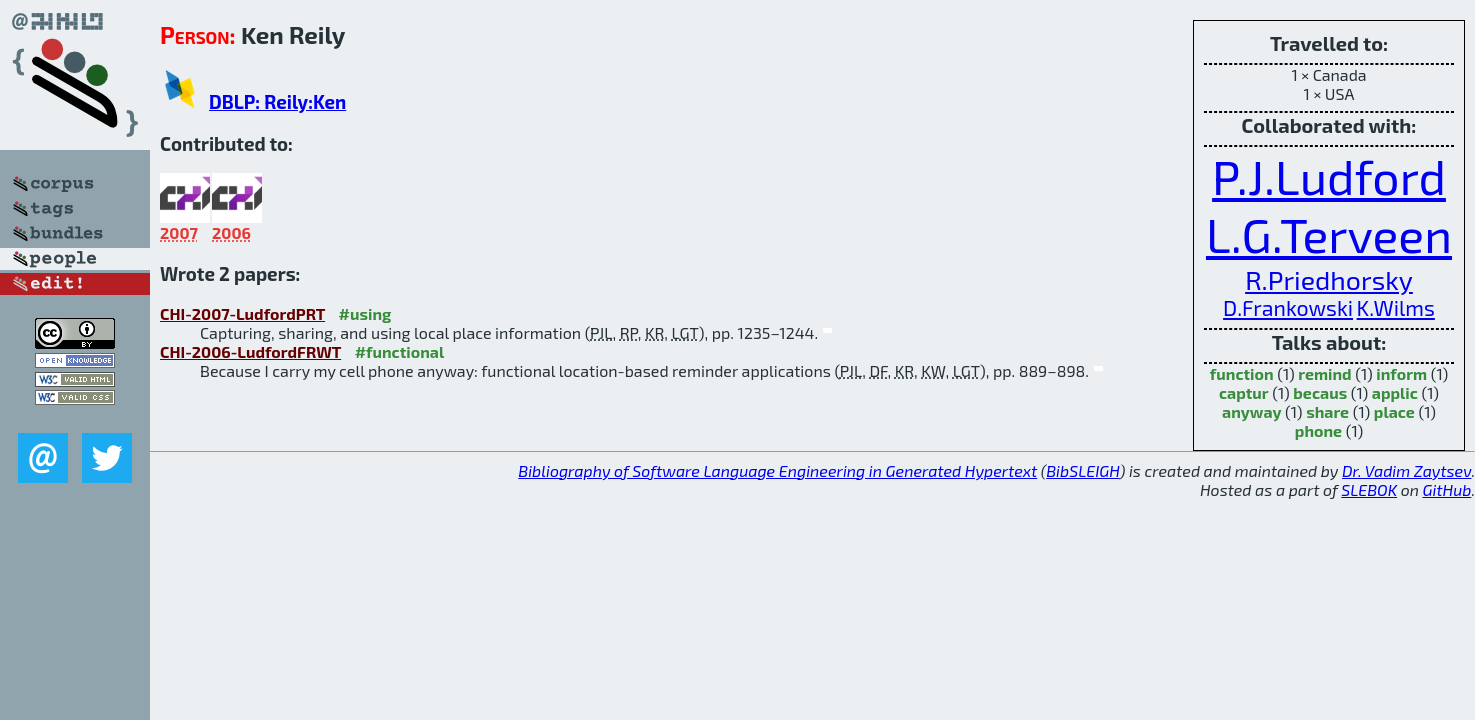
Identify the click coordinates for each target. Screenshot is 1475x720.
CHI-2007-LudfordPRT (242, 313)
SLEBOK (1369, 489)
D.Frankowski (1288, 307)
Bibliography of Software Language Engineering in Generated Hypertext (777, 470)
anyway (1251, 411)
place (1394, 411)
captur (1244, 392)
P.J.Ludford (1329, 176)
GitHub (1447, 489)
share (1327, 411)
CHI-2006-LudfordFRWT (250, 351)
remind (1324, 373)
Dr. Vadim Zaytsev (1406, 470)
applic (1395, 392)
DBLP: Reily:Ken (277, 101)
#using (365, 313)
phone (1318, 430)
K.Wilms (1396, 307)
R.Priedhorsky (1329, 279)
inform (1401, 373)
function (1242, 373)
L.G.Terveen (1329, 234)
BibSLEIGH (1082, 470)
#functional (400, 351)
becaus (1320, 392)
